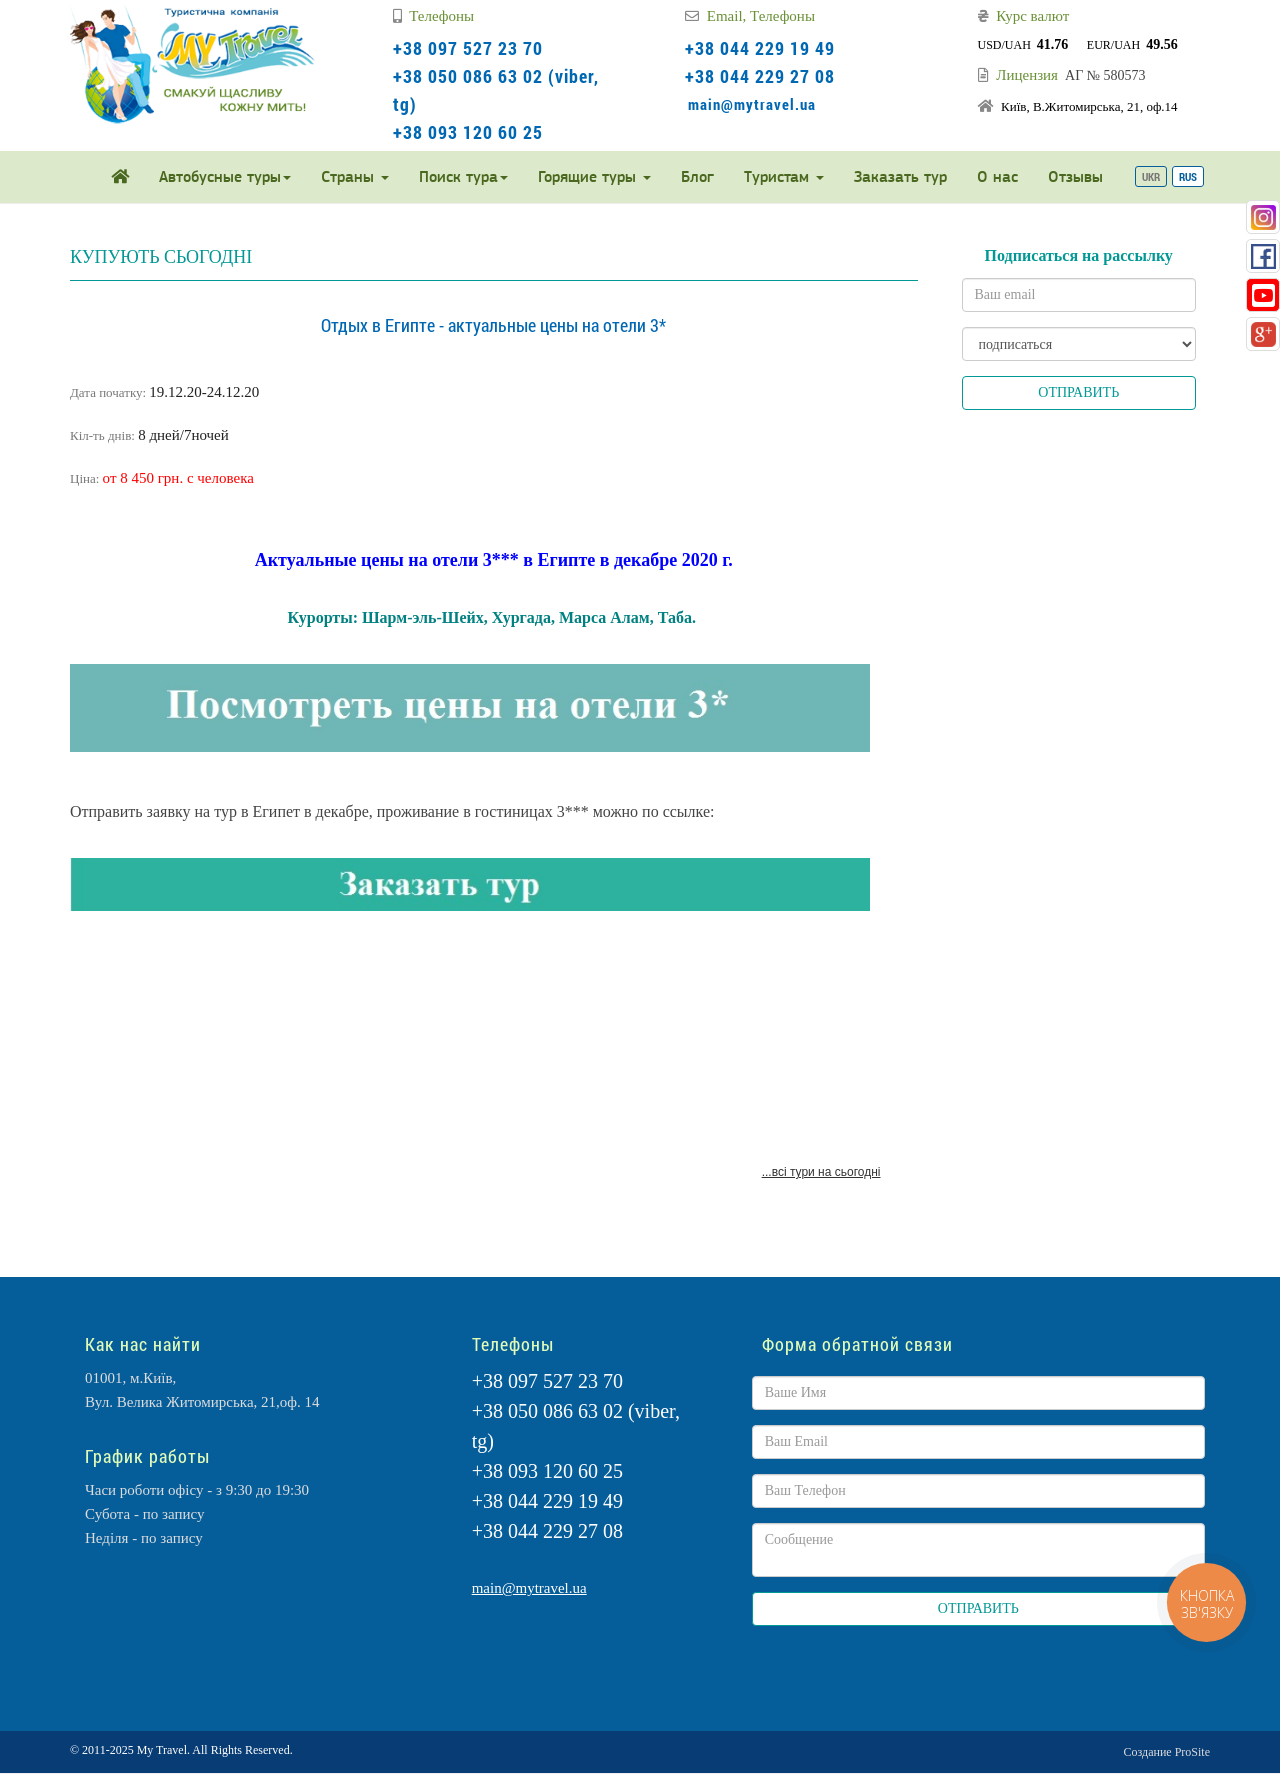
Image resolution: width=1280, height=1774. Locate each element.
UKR (1151, 176)
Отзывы (1075, 176)
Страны (355, 176)
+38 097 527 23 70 (468, 48)
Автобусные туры (225, 176)
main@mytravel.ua (752, 104)
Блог (697, 176)
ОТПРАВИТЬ (1078, 392)
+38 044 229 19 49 (760, 48)
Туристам (784, 176)
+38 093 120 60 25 (468, 132)
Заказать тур (900, 176)
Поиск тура (463, 176)
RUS (1188, 176)
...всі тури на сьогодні (821, 1172)
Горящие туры (594, 176)
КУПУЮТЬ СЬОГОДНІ (161, 257)
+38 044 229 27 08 (760, 76)
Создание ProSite (1167, 1752)
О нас (997, 176)
